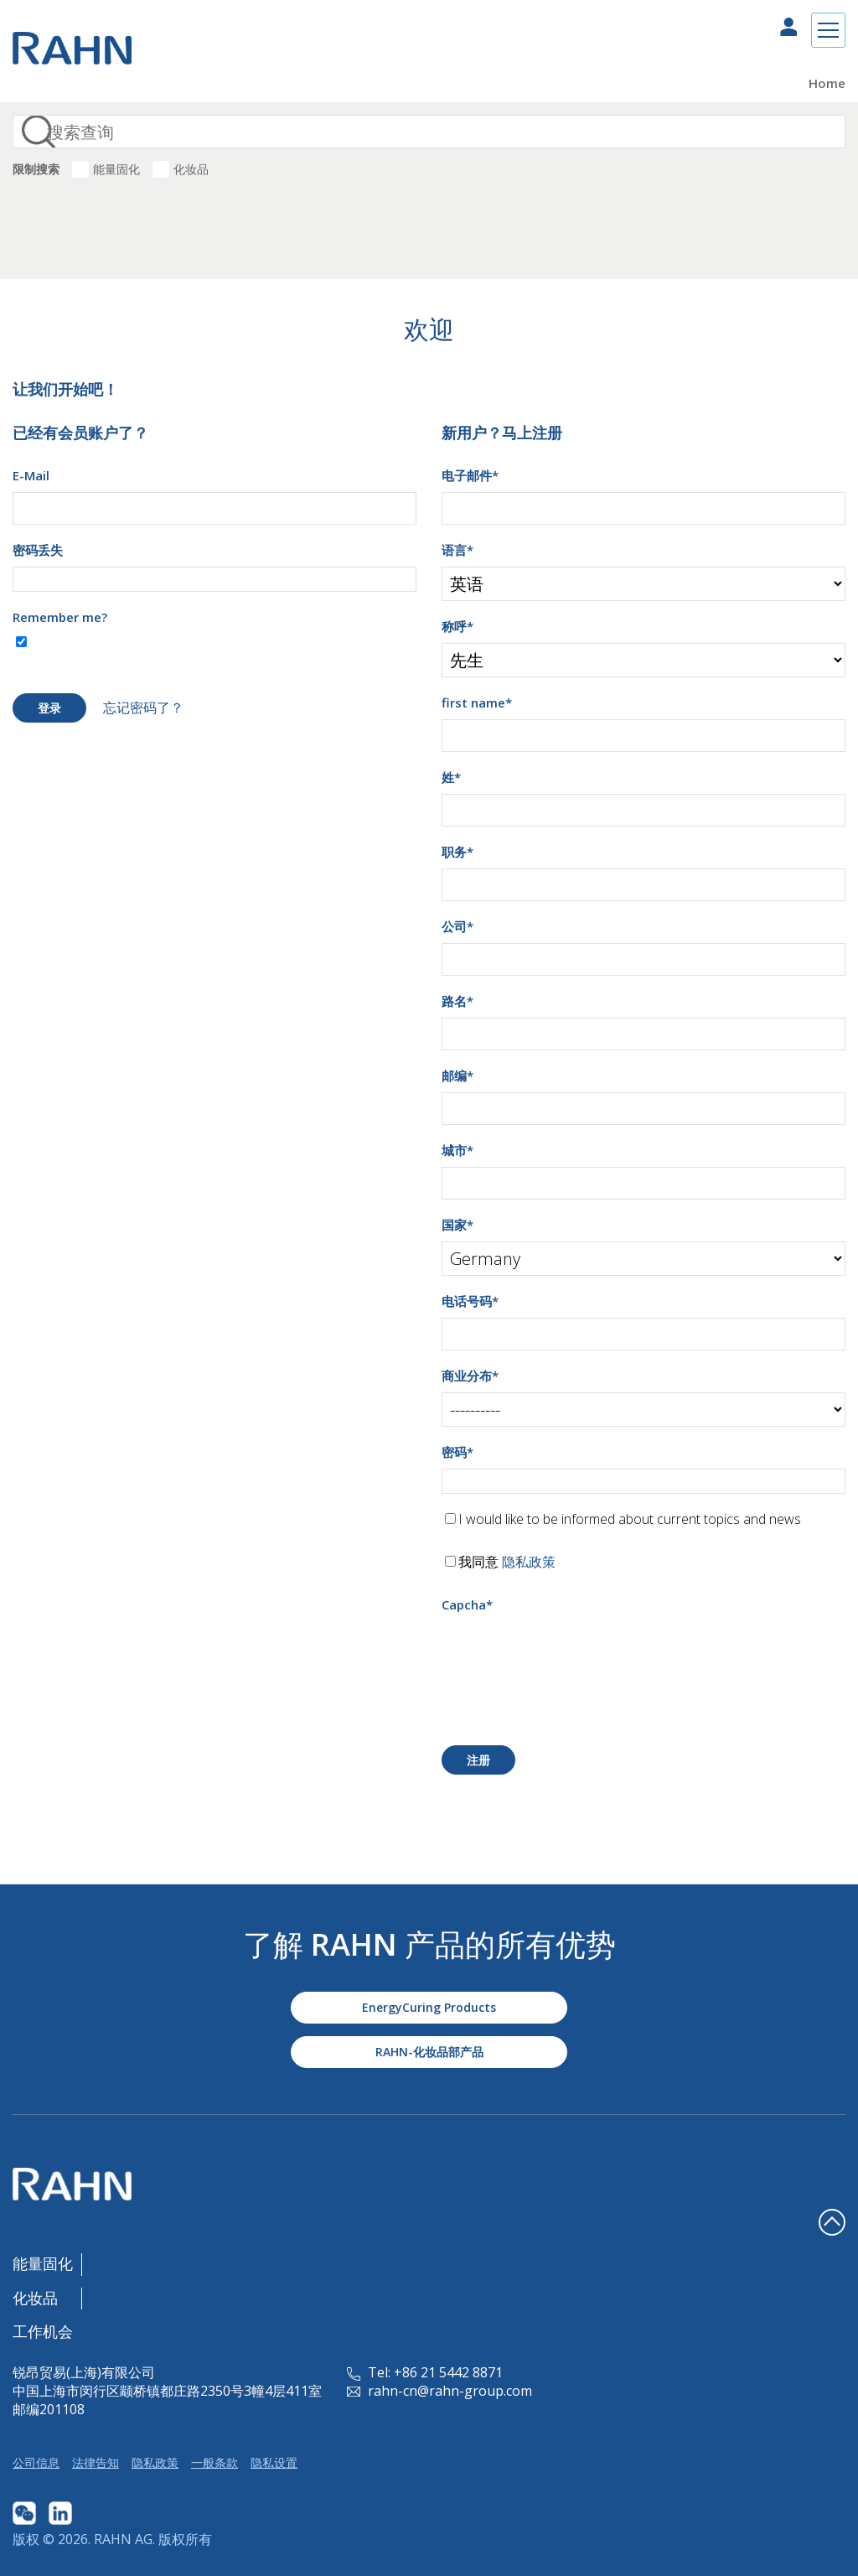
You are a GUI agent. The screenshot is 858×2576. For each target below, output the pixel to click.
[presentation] (569, 1654)
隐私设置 (274, 2462)
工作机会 (43, 2331)
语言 (457, 550)
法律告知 (95, 2462)
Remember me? (60, 617)
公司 (457, 926)
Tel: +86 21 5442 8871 (425, 2372)
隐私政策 (529, 1561)
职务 (457, 851)
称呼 (457, 626)
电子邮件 (470, 475)
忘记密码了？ (143, 707)
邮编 (457, 1075)
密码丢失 (38, 550)
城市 (457, 1150)
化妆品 (191, 169)
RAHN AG (123, 2539)
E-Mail (31, 475)
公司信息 (36, 2462)
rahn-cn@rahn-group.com (439, 2391)
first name (477, 702)
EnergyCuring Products (429, 2007)
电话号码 (470, 1301)
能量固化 (116, 169)
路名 (457, 1001)
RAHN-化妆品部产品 (429, 2052)
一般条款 (214, 2462)
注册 (478, 1760)
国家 (457, 1224)
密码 (457, 1451)
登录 (49, 708)
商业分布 (470, 1375)
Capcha (467, 1604)
